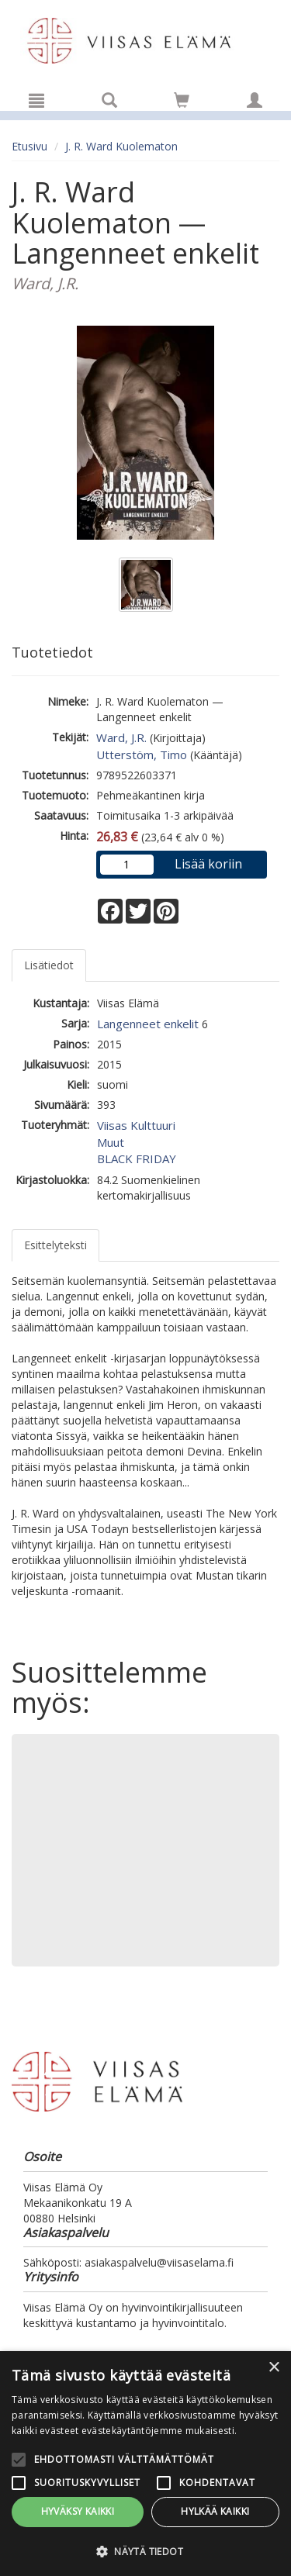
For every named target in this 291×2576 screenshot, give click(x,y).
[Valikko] (36, 100)
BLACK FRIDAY (136, 1158)
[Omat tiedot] (254, 100)
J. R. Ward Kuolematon (121, 146)
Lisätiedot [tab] (49, 965)
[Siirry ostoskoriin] (181, 100)
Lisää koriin (208, 863)
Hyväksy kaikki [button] (78, 2511)
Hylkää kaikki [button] (215, 2511)
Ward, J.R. (121, 737)
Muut (110, 1142)
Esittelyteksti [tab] (55, 1245)
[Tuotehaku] (109, 100)
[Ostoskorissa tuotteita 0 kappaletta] (181, 102)
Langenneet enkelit (148, 1023)
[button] (145, 2550)
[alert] (145, 2463)
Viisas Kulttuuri (136, 1125)
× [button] (273, 2368)
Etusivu (29, 146)
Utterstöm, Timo (141, 754)
